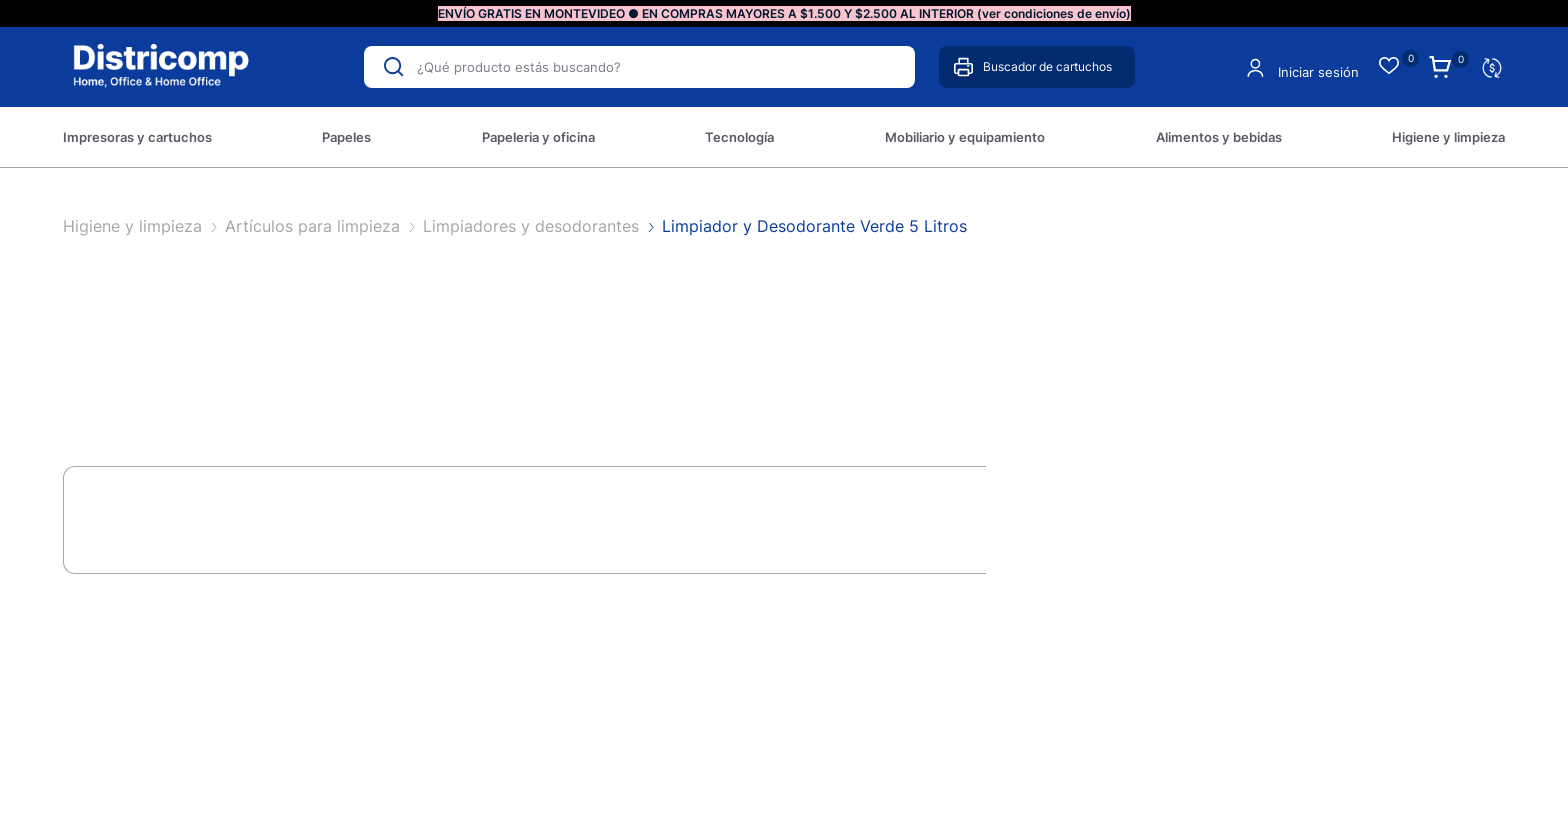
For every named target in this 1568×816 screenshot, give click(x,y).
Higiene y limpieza (135, 226)
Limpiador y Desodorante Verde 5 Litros (814, 226)
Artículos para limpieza (315, 226)
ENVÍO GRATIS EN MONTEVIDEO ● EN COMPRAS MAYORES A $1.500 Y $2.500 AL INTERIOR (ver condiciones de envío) (784, 13)
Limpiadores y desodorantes (533, 226)
